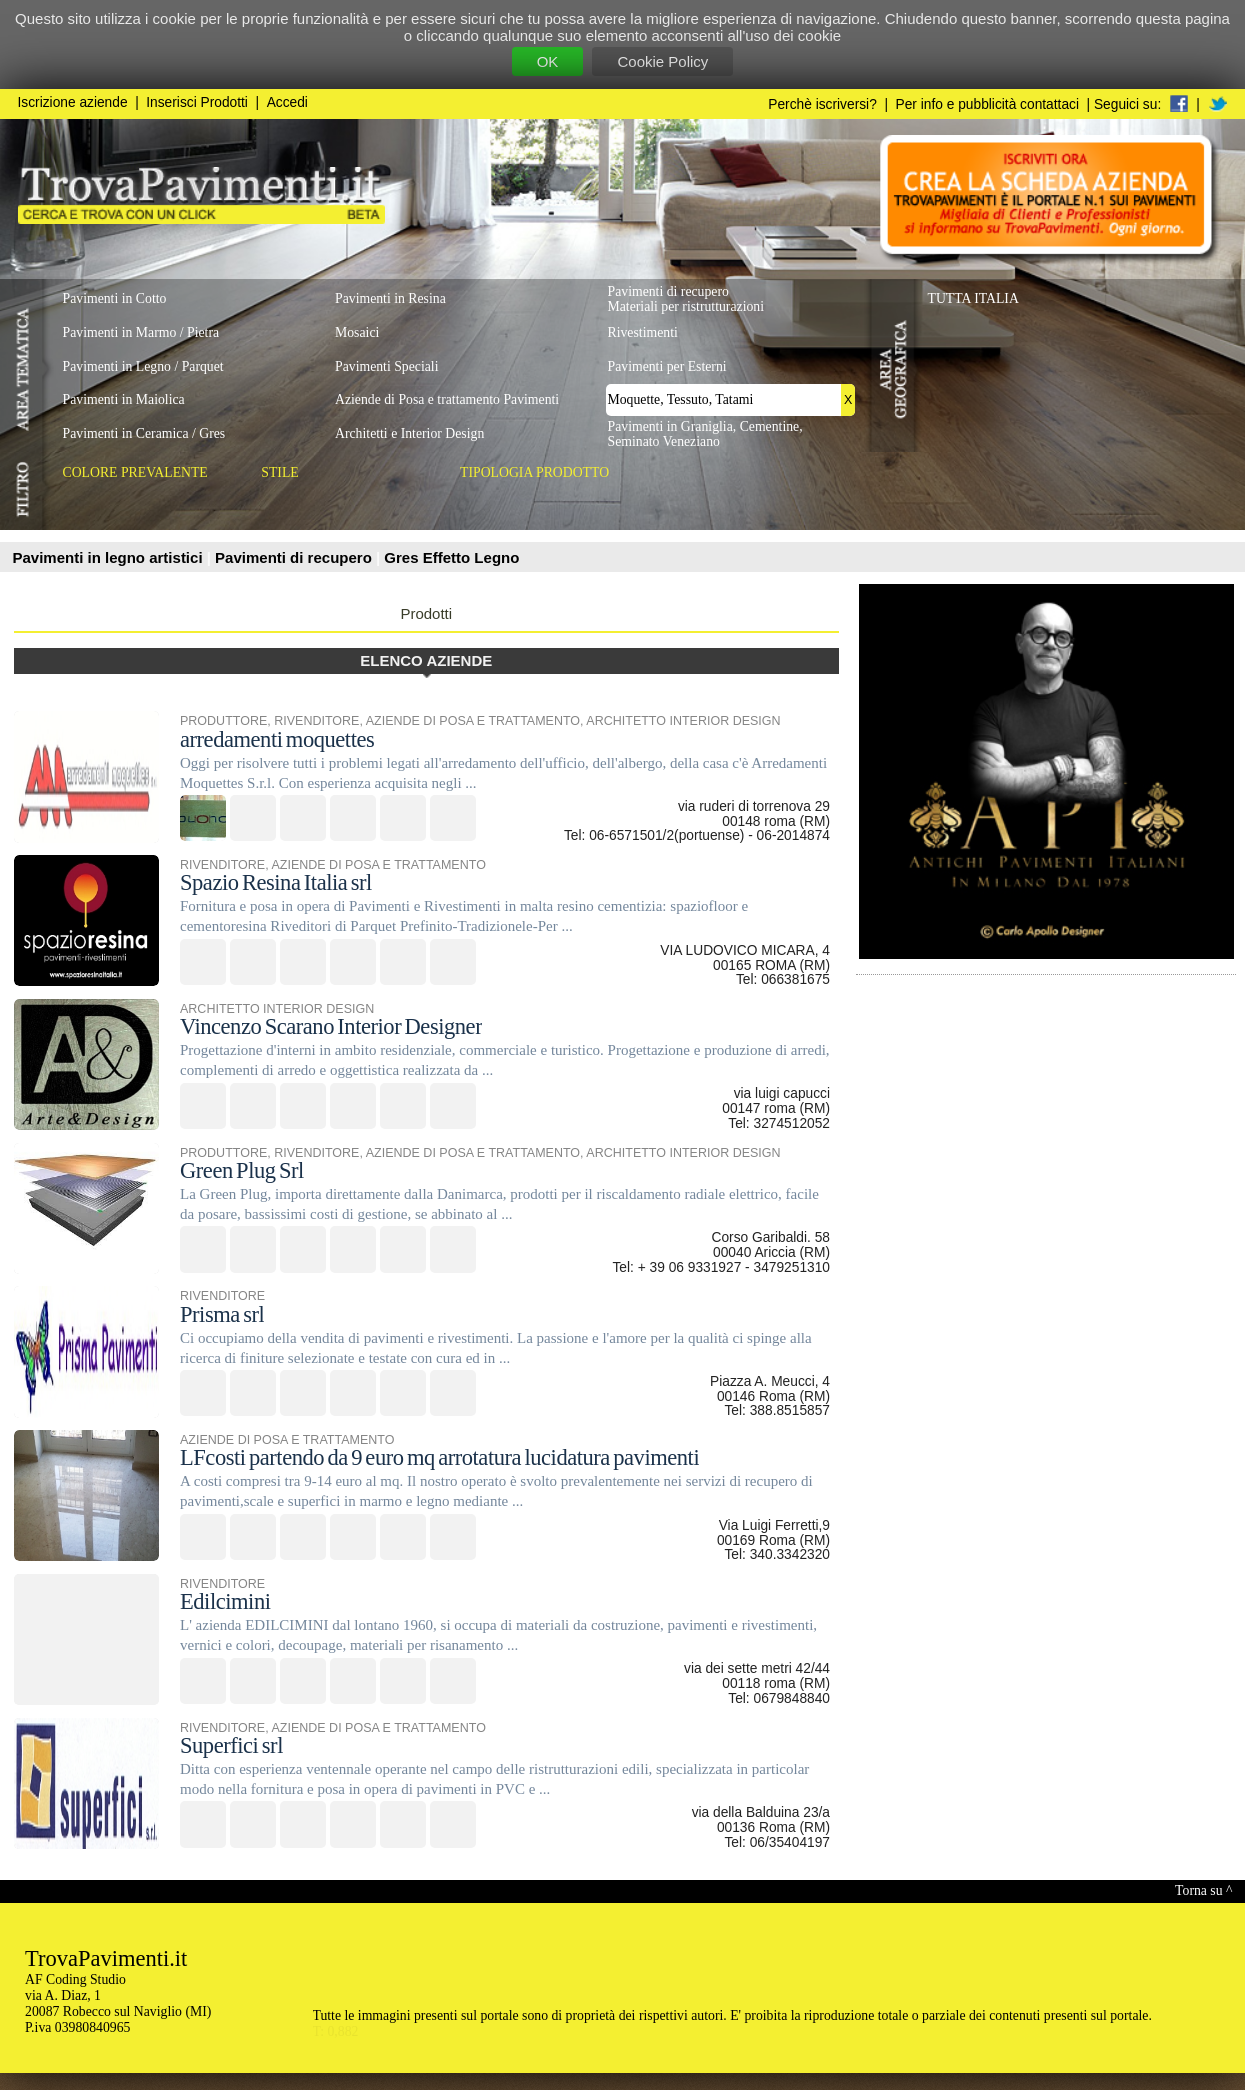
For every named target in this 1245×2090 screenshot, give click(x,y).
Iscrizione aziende (73, 102)
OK (548, 61)
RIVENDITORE (316, 721)
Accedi (287, 102)
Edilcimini (225, 1601)
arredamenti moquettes (277, 739)
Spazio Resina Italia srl (276, 882)
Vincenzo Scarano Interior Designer (331, 1026)
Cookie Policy (662, 61)
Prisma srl (222, 1314)
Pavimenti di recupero (295, 557)
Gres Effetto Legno (451, 557)
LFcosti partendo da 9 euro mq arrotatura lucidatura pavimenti (439, 1457)
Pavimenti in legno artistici (110, 557)
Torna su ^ (1203, 1890)
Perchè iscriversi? (822, 104)
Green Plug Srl (242, 1170)
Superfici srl (231, 1745)
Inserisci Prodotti (197, 102)
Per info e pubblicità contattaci (987, 104)
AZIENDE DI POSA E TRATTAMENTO (473, 721)
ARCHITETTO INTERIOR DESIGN (683, 721)
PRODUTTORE (223, 721)
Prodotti (426, 613)
